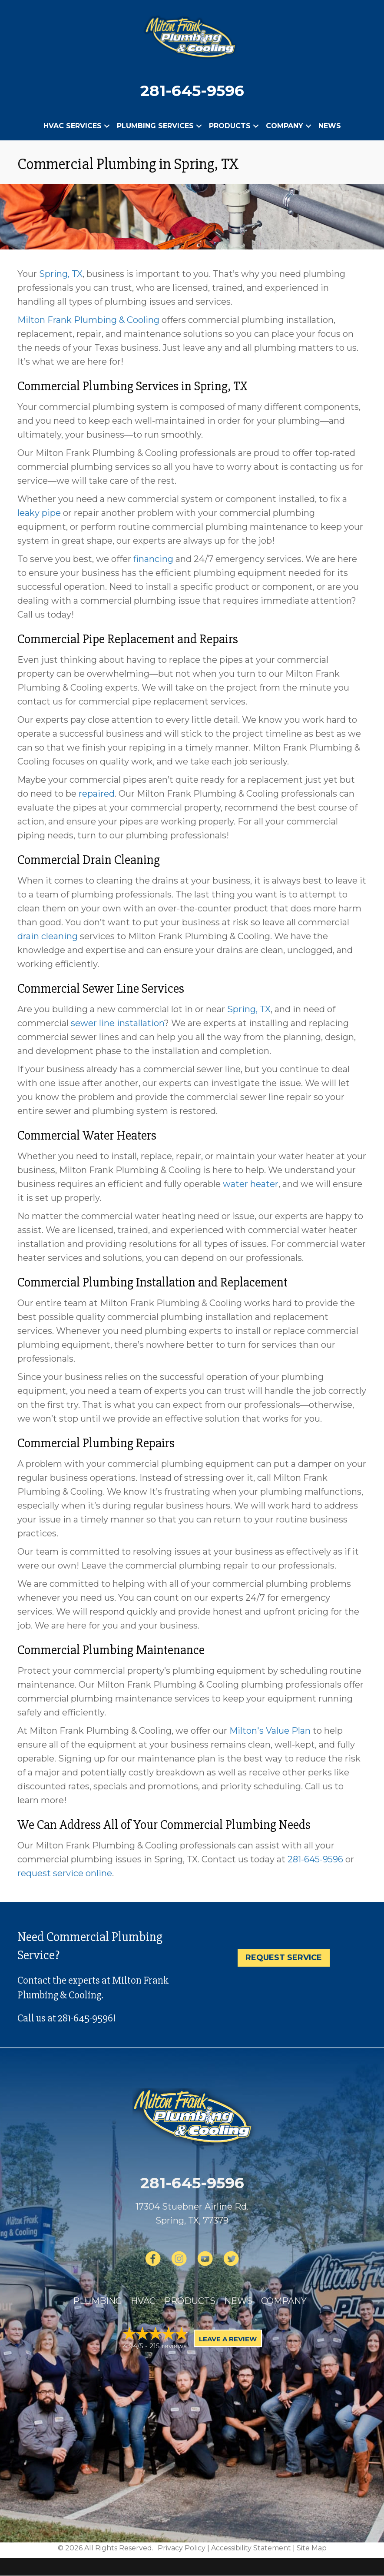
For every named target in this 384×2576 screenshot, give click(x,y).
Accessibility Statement (251, 2548)
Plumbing (97, 2301)
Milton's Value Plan (270, 1730)
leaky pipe (39, 513)
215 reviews (167, 2346)
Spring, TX (61, 274)
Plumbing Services (155, 126)
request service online (64, 1873)
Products (230, 126)
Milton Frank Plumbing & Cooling (88, 320)
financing (153, 559)
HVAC (143, 2301)
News (329, 126)
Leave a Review (228, 2339)
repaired (97, 793)
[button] (107, 126)
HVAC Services (72, 126)
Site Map (312, 2548)
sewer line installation (117, 1023)
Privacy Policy (181, 2548)
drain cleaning (47, 936)
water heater (250, 1184)
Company (284, 126)
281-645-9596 (192, 90)
